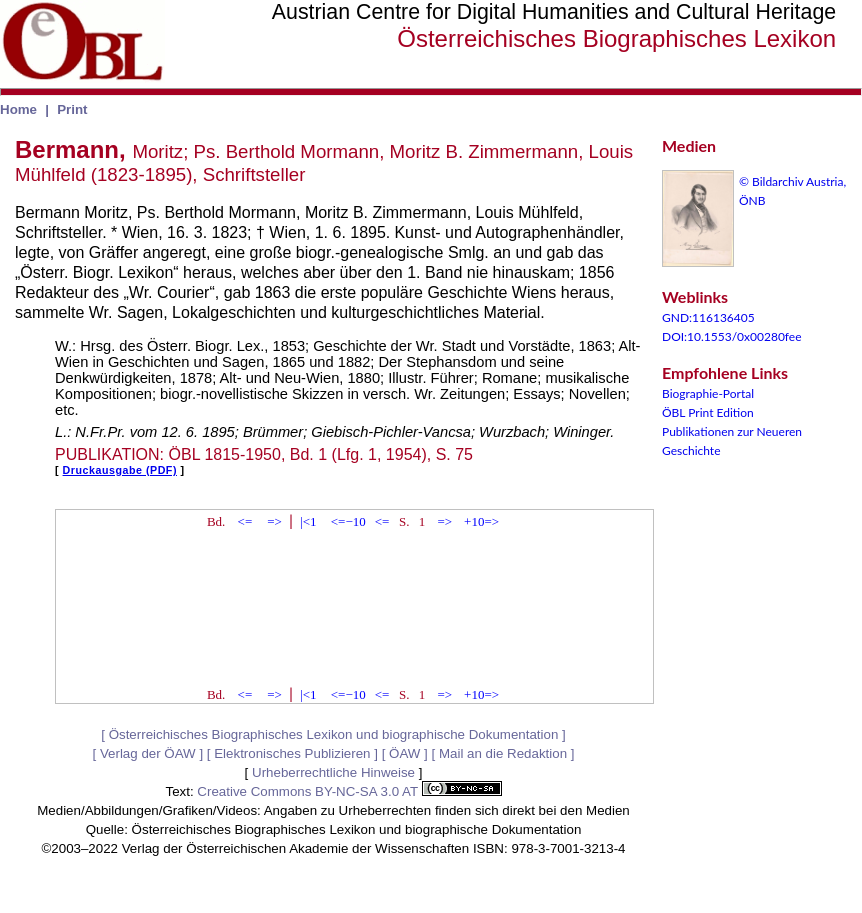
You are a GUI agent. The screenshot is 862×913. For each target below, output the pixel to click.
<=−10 (348, 521)
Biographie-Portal (708, 393)
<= (245, 521)
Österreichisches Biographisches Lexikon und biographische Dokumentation (334, 734)
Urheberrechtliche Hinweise (333, 772)
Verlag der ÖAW (148, 753)
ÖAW (404, 753)
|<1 (308, 521)
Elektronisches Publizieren (292, 753)
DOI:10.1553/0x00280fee (732, 336)
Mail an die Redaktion (503, 753)
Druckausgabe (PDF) (120, 470)
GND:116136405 (708, 317)
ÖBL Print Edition (708, 412)
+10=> (481, 521)
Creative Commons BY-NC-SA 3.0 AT (349, 791)
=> (274, 521)
